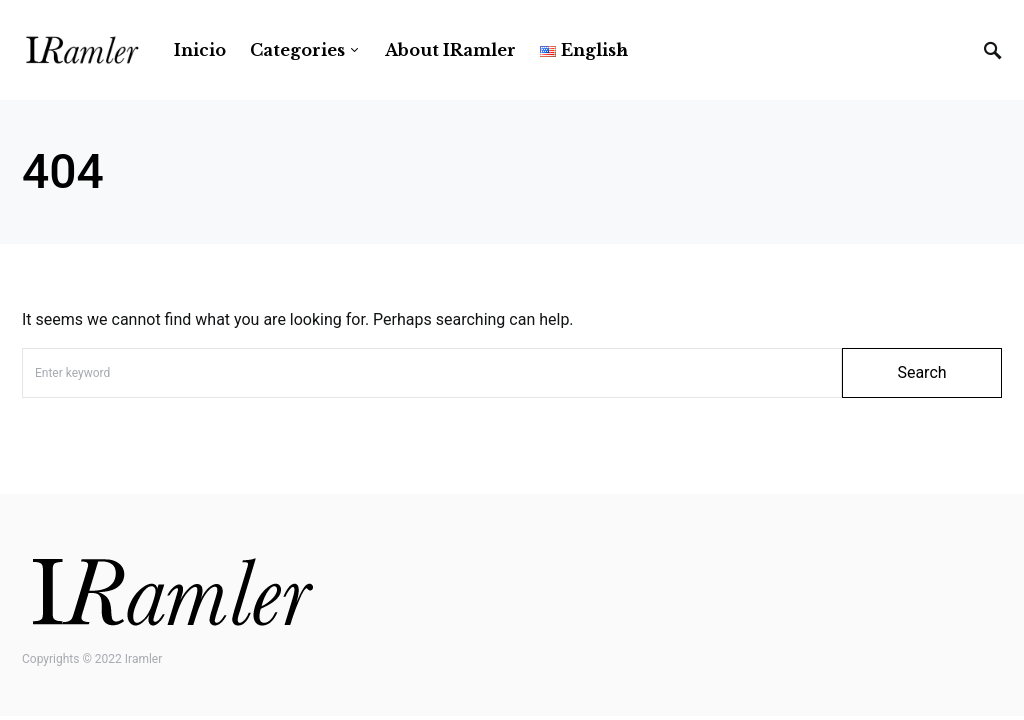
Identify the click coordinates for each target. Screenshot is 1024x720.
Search (921, 372)
